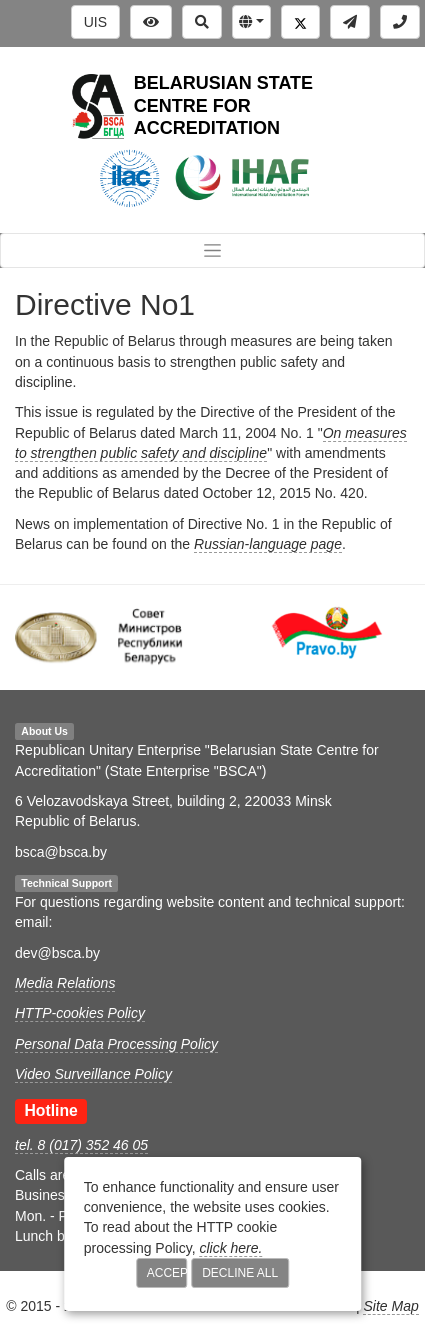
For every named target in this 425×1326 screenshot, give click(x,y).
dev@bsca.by (57, 953)
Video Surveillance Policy (93, 1074)
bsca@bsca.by (61, 852)
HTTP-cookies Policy (80, 1013)
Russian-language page (268, 544)
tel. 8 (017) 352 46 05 (81, 1145)
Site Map (390, 1306)
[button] (251, 22)
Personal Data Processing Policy (116, 1044)
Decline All (240, 1273)
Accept (167, 1273)
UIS (95, 22)
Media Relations (65, 983)
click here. (230, 1248)
